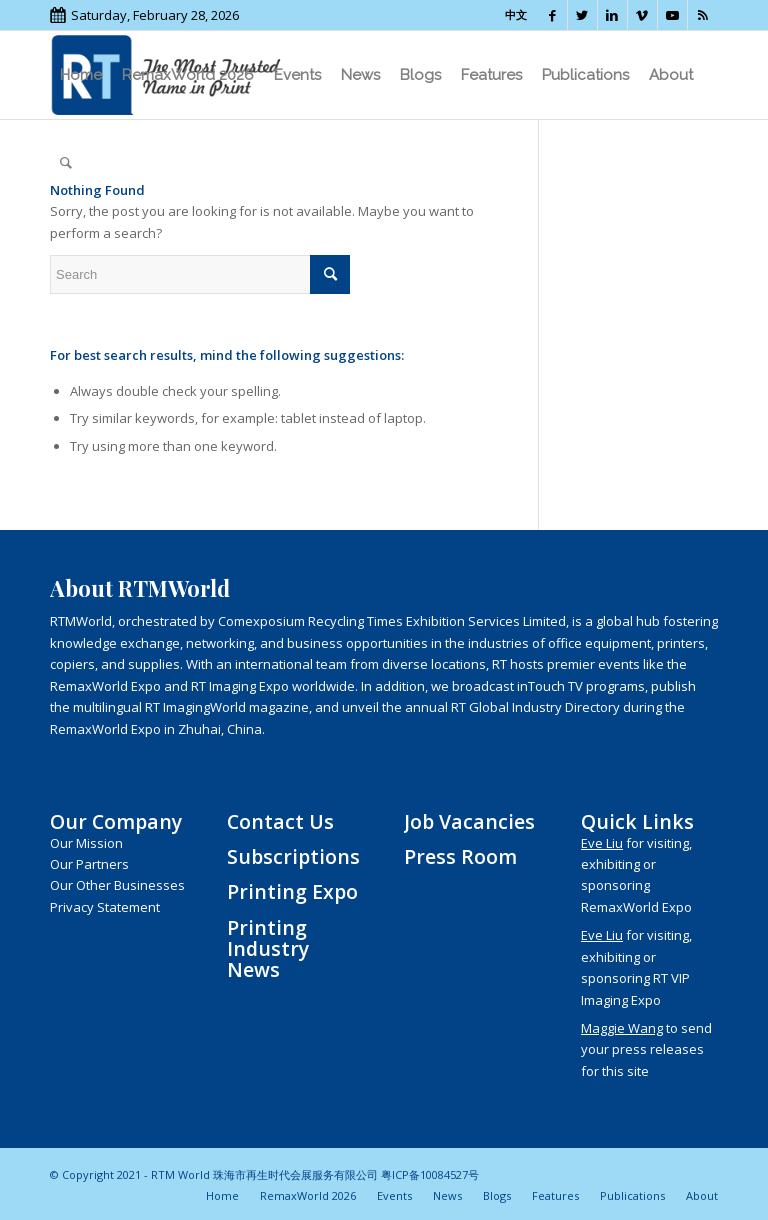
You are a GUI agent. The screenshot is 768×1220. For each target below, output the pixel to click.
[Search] (66, 163)
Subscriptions (293, 856)
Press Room (460, 856)
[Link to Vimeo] (642, 15)
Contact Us (280, 821)
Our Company (116, 821)
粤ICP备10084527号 (430, 1174)
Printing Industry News (268, 949)
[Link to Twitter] (582, 15)
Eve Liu (602, 843)
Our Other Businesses (117, 885)
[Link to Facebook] (552, 15)
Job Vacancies (469, 821)
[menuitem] (81, 75)
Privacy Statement (105, 907)
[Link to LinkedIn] (612, 15)
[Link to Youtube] (672, 15)
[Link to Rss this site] (703, 15)
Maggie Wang (622, 1028)
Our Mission (86, 843)
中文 (516, 14)
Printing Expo (292, 891)
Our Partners (89, 864)
